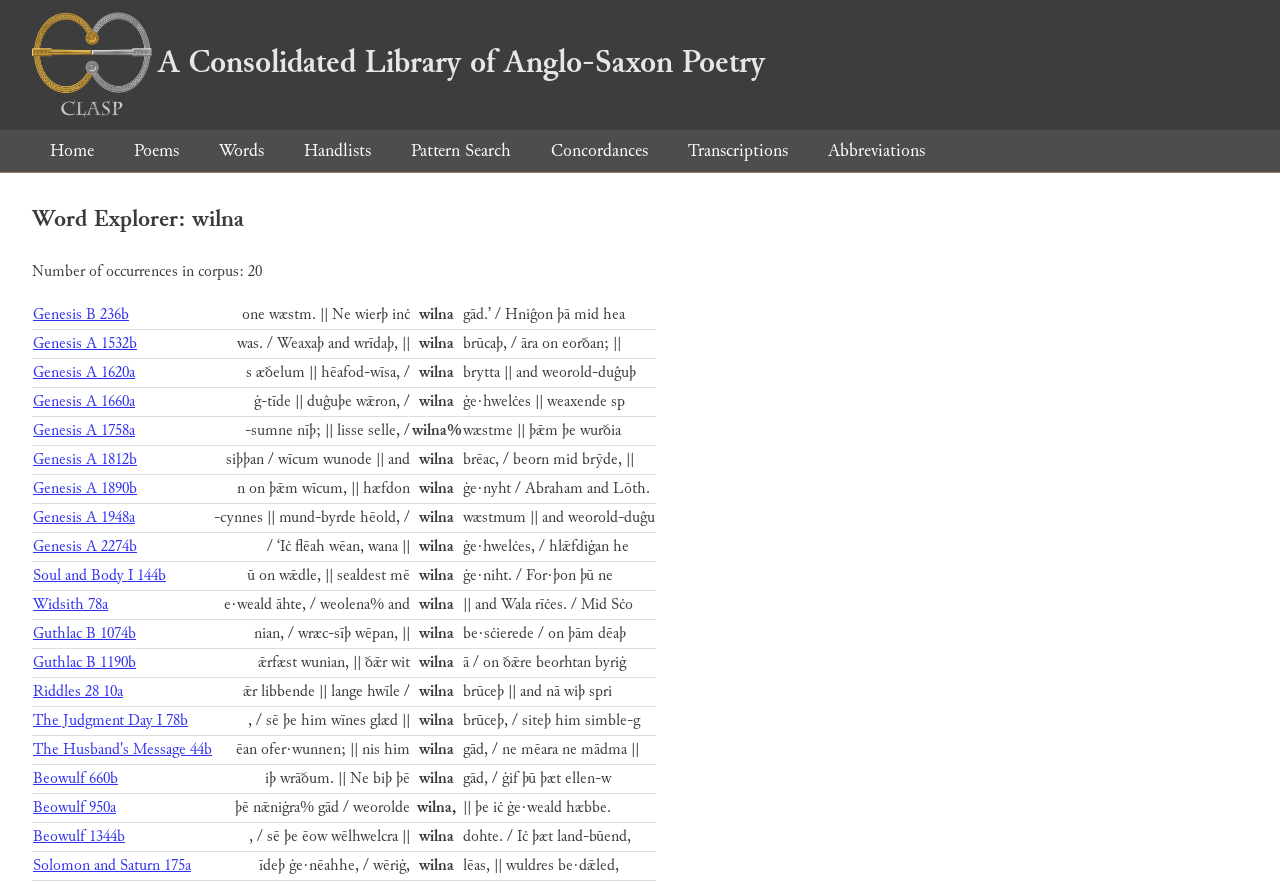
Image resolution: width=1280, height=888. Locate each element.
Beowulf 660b (75, 778)
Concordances (599, 150)
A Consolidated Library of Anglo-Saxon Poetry (398, 62)
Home (72, 150)
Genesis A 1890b (85, 488)
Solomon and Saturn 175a (112, 865)
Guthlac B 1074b (84, 633)
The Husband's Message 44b (122, 749)
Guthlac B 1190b (84, 662)
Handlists (337, 150)
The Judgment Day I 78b (110, 720)
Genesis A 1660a (84, 401)
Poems (156, 150)
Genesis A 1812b (85, 459)
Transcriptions (738, 150)
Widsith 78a (70, 604)
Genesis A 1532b (85, 343)
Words (241, 150)
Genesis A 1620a (84, 372)
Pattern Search (461, 150)
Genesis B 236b (81, 314)
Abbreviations (876, 150)
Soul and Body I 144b (99, 575)
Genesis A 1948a (84, 517)
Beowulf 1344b (79, 836)
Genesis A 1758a (84, 430)
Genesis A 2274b (85, 546)
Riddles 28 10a (78, 691)
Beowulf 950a (74, 807)
